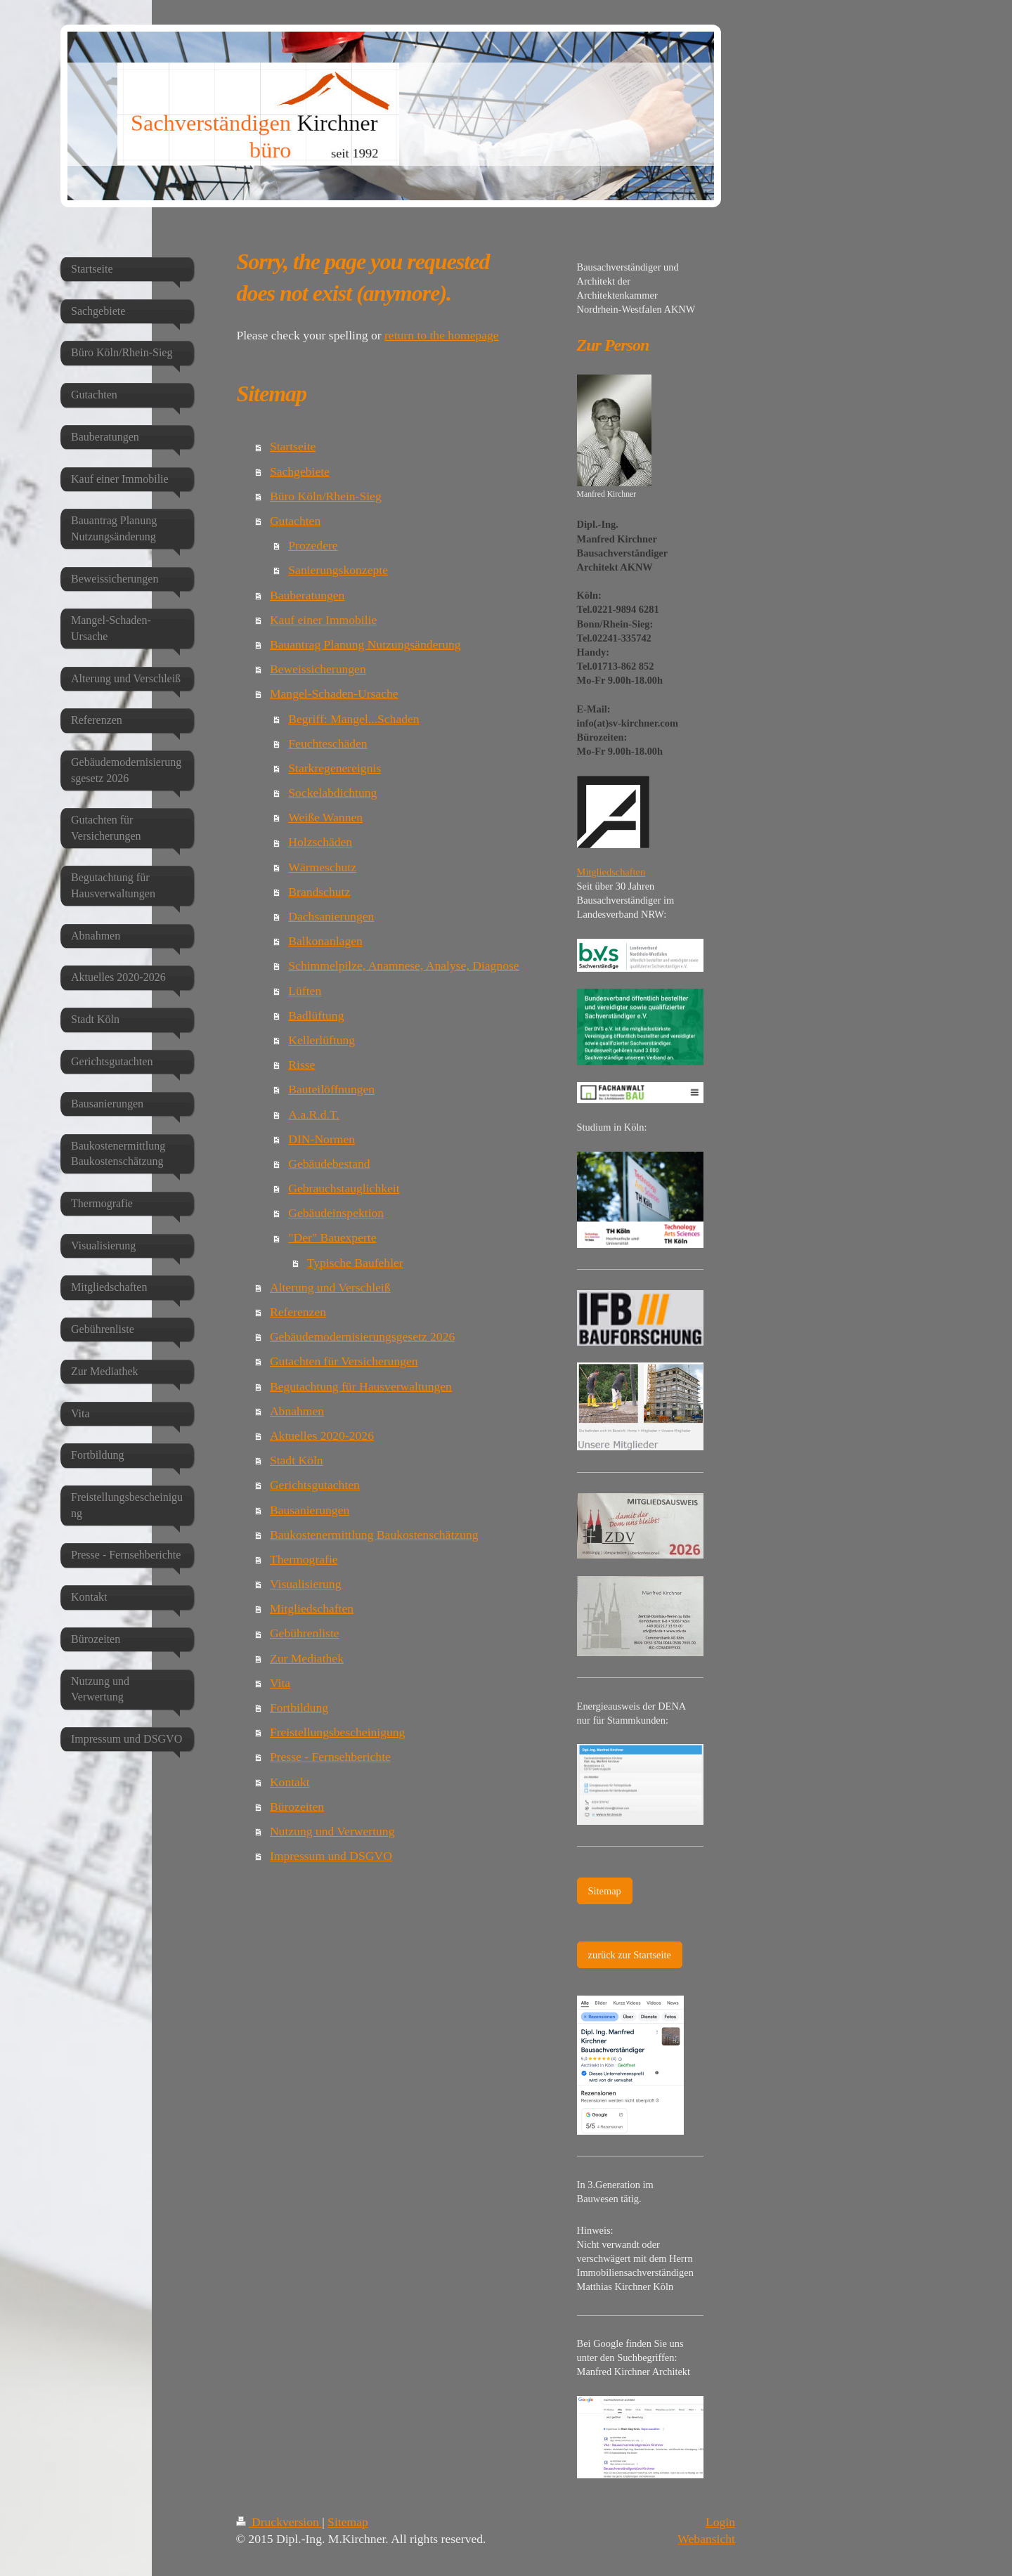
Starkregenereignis (334, 768)
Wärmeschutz (322, 867)
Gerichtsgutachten (315, 1485)
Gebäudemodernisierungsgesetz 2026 (362, 1336)
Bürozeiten (297, 1807)
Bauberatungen (307, 595)
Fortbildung (299, 1707)
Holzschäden (320, 842)
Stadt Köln (296, 1460)
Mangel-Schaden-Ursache (334, 694)
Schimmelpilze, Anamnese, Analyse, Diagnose (403, 965)
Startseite (293, 446)
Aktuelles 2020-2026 (322, 1436)
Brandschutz (319, 892)
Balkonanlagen (325, 941)
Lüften (304, 991)
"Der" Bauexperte (332, 1237)
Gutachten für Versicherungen (344, 1361)
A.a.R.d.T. (313, 1114)
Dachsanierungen (331, 916)
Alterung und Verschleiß (330, 1287)
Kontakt (290, 1782)
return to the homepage (441, 335)
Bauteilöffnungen (331, 1089)
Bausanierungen (309, 1510)
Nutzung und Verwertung (332, 1831)
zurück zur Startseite (629, 1954)
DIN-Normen (321, 1139)
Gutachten (295, 521)
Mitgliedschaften (311, 1608)
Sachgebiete (300, 471)
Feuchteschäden (327, 743)
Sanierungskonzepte (338, 570)
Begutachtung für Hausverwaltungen (361, 1386)
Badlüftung (316, 1015)
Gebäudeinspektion (336, 1213)
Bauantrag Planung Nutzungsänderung (365, 644)
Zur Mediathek (307, 1658)
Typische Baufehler (355, 1263)
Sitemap (604, 1891)
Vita (280, 1683)
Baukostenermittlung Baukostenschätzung (374, 1535)
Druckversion (279, 2522)
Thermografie (304, 1559)
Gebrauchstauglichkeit (343, 1188)
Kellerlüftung (321, 1040)
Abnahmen (297, 1411)
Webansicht (706, 2539)
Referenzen (298, 1312)
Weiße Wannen (325, 817)
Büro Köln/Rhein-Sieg (326, 496)
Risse (301, 1065)
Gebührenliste (304, 1633)
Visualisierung (306, 1584)
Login (720, 2522)
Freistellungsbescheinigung (338, 1732)
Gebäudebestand (329, 1164)
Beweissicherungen (318, 669)
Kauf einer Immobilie (323, 620)
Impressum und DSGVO (331, 1856)
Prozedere (312, 545)
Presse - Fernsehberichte (330, 1757)
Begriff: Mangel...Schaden (353, 719)
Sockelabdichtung (332, 793)
